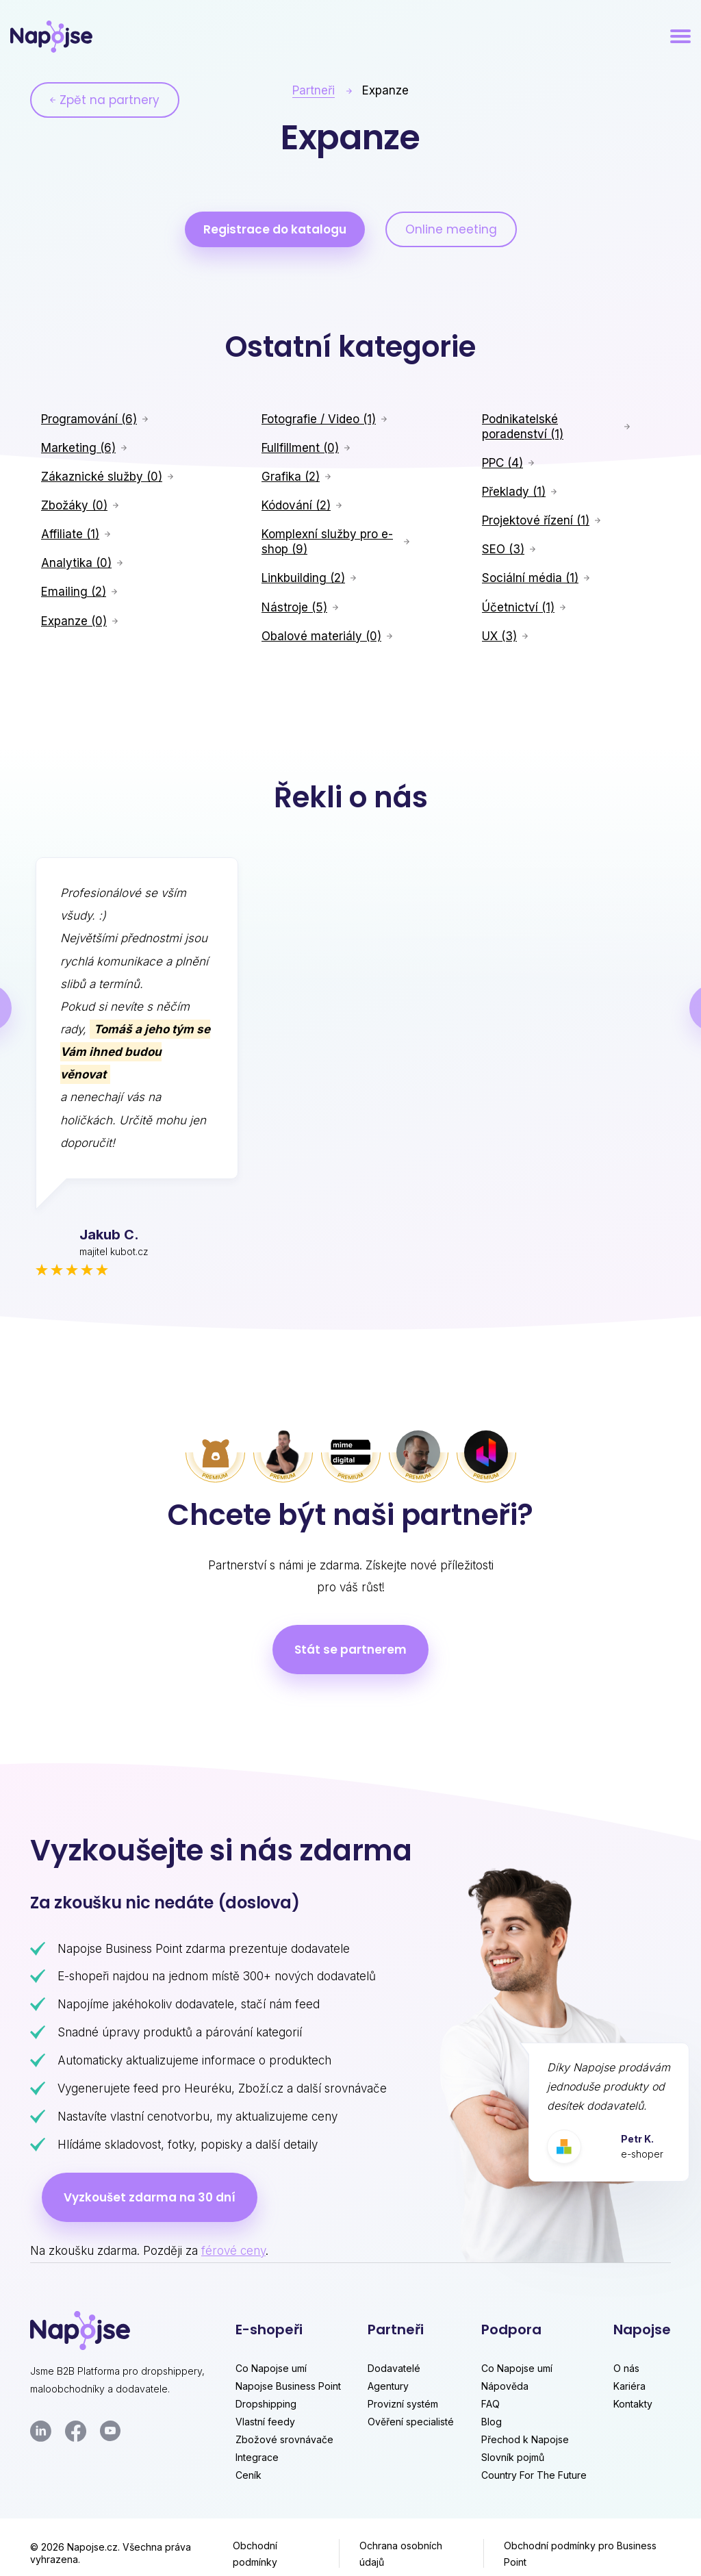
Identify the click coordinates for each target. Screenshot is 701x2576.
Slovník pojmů (512, 2457)
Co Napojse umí (271, 2368)
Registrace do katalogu (274, 229)
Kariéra (629, 2386)
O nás (626, 2368)
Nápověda (504, 2386)
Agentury (388, 2386)
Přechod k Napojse (525, 2439)
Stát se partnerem (350, 1649)
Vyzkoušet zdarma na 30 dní (149, 2197)
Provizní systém (403, 2404)
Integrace (257, 2457)
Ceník (248, 2475)
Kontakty (632, 2404)
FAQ (490, 2404)
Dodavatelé (394, 2368)
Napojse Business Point (288, 2386)
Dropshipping (265, 2404)
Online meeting (451, 229)
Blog (491, 2421)
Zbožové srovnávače (284, 2439)
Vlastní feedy (265, 2421)
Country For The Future (534, 2475)
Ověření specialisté (411, 2421)
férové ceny (233, 2251)
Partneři (313, 90)
